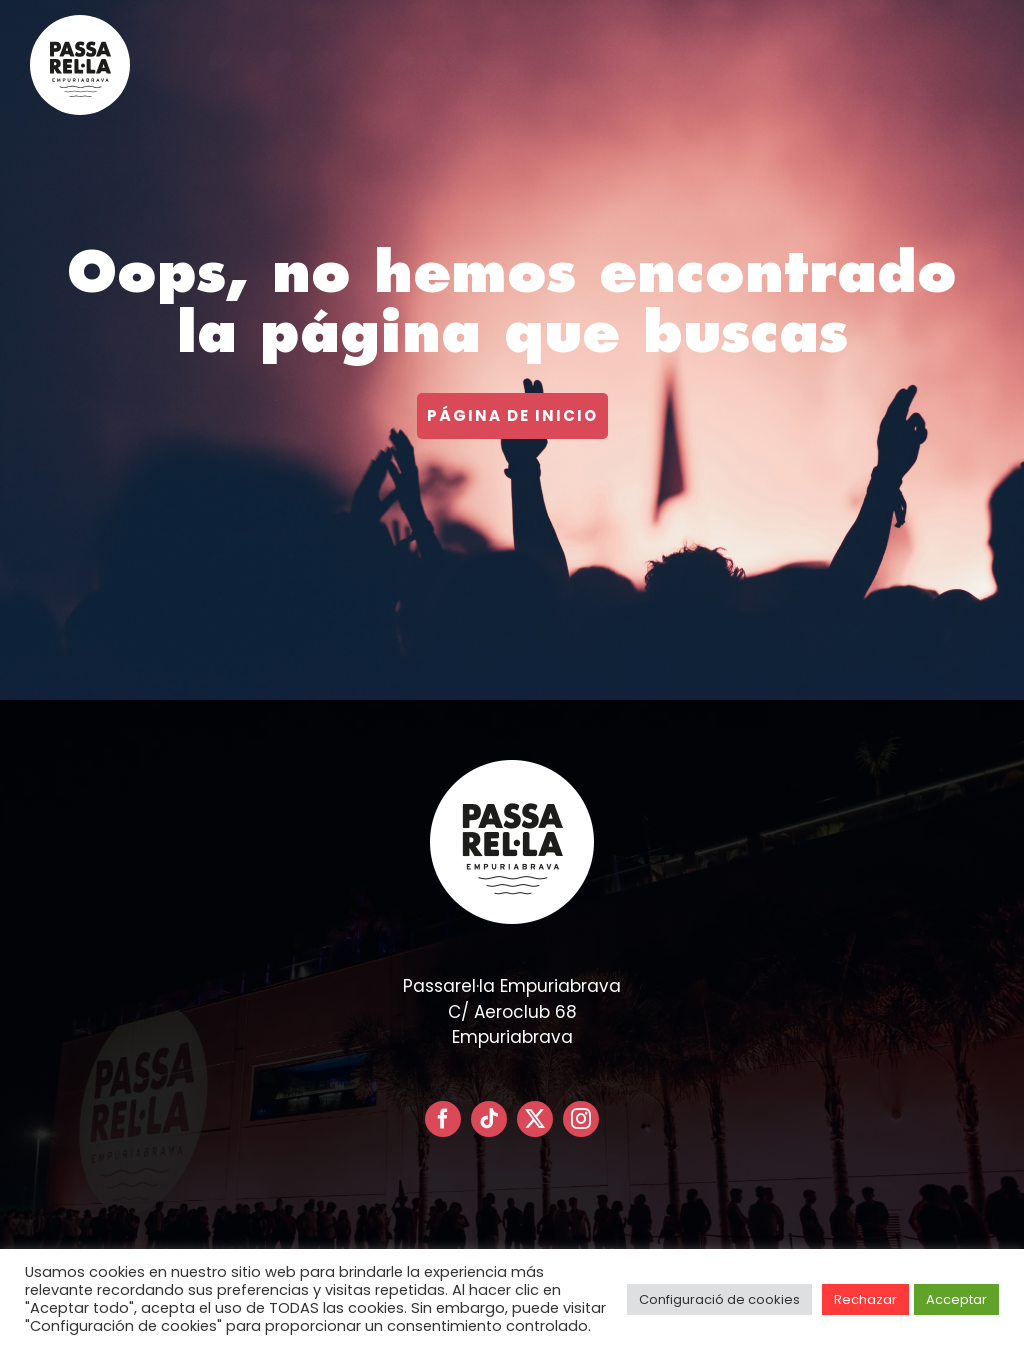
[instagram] (581, 1119)
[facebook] (443, 1119)
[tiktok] (489, 1119)
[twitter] (535, 1119)
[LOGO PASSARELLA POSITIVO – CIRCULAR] (80, 23)
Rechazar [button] (865, 1299)
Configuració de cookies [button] (719, 1299)
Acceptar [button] (956, 1299)
